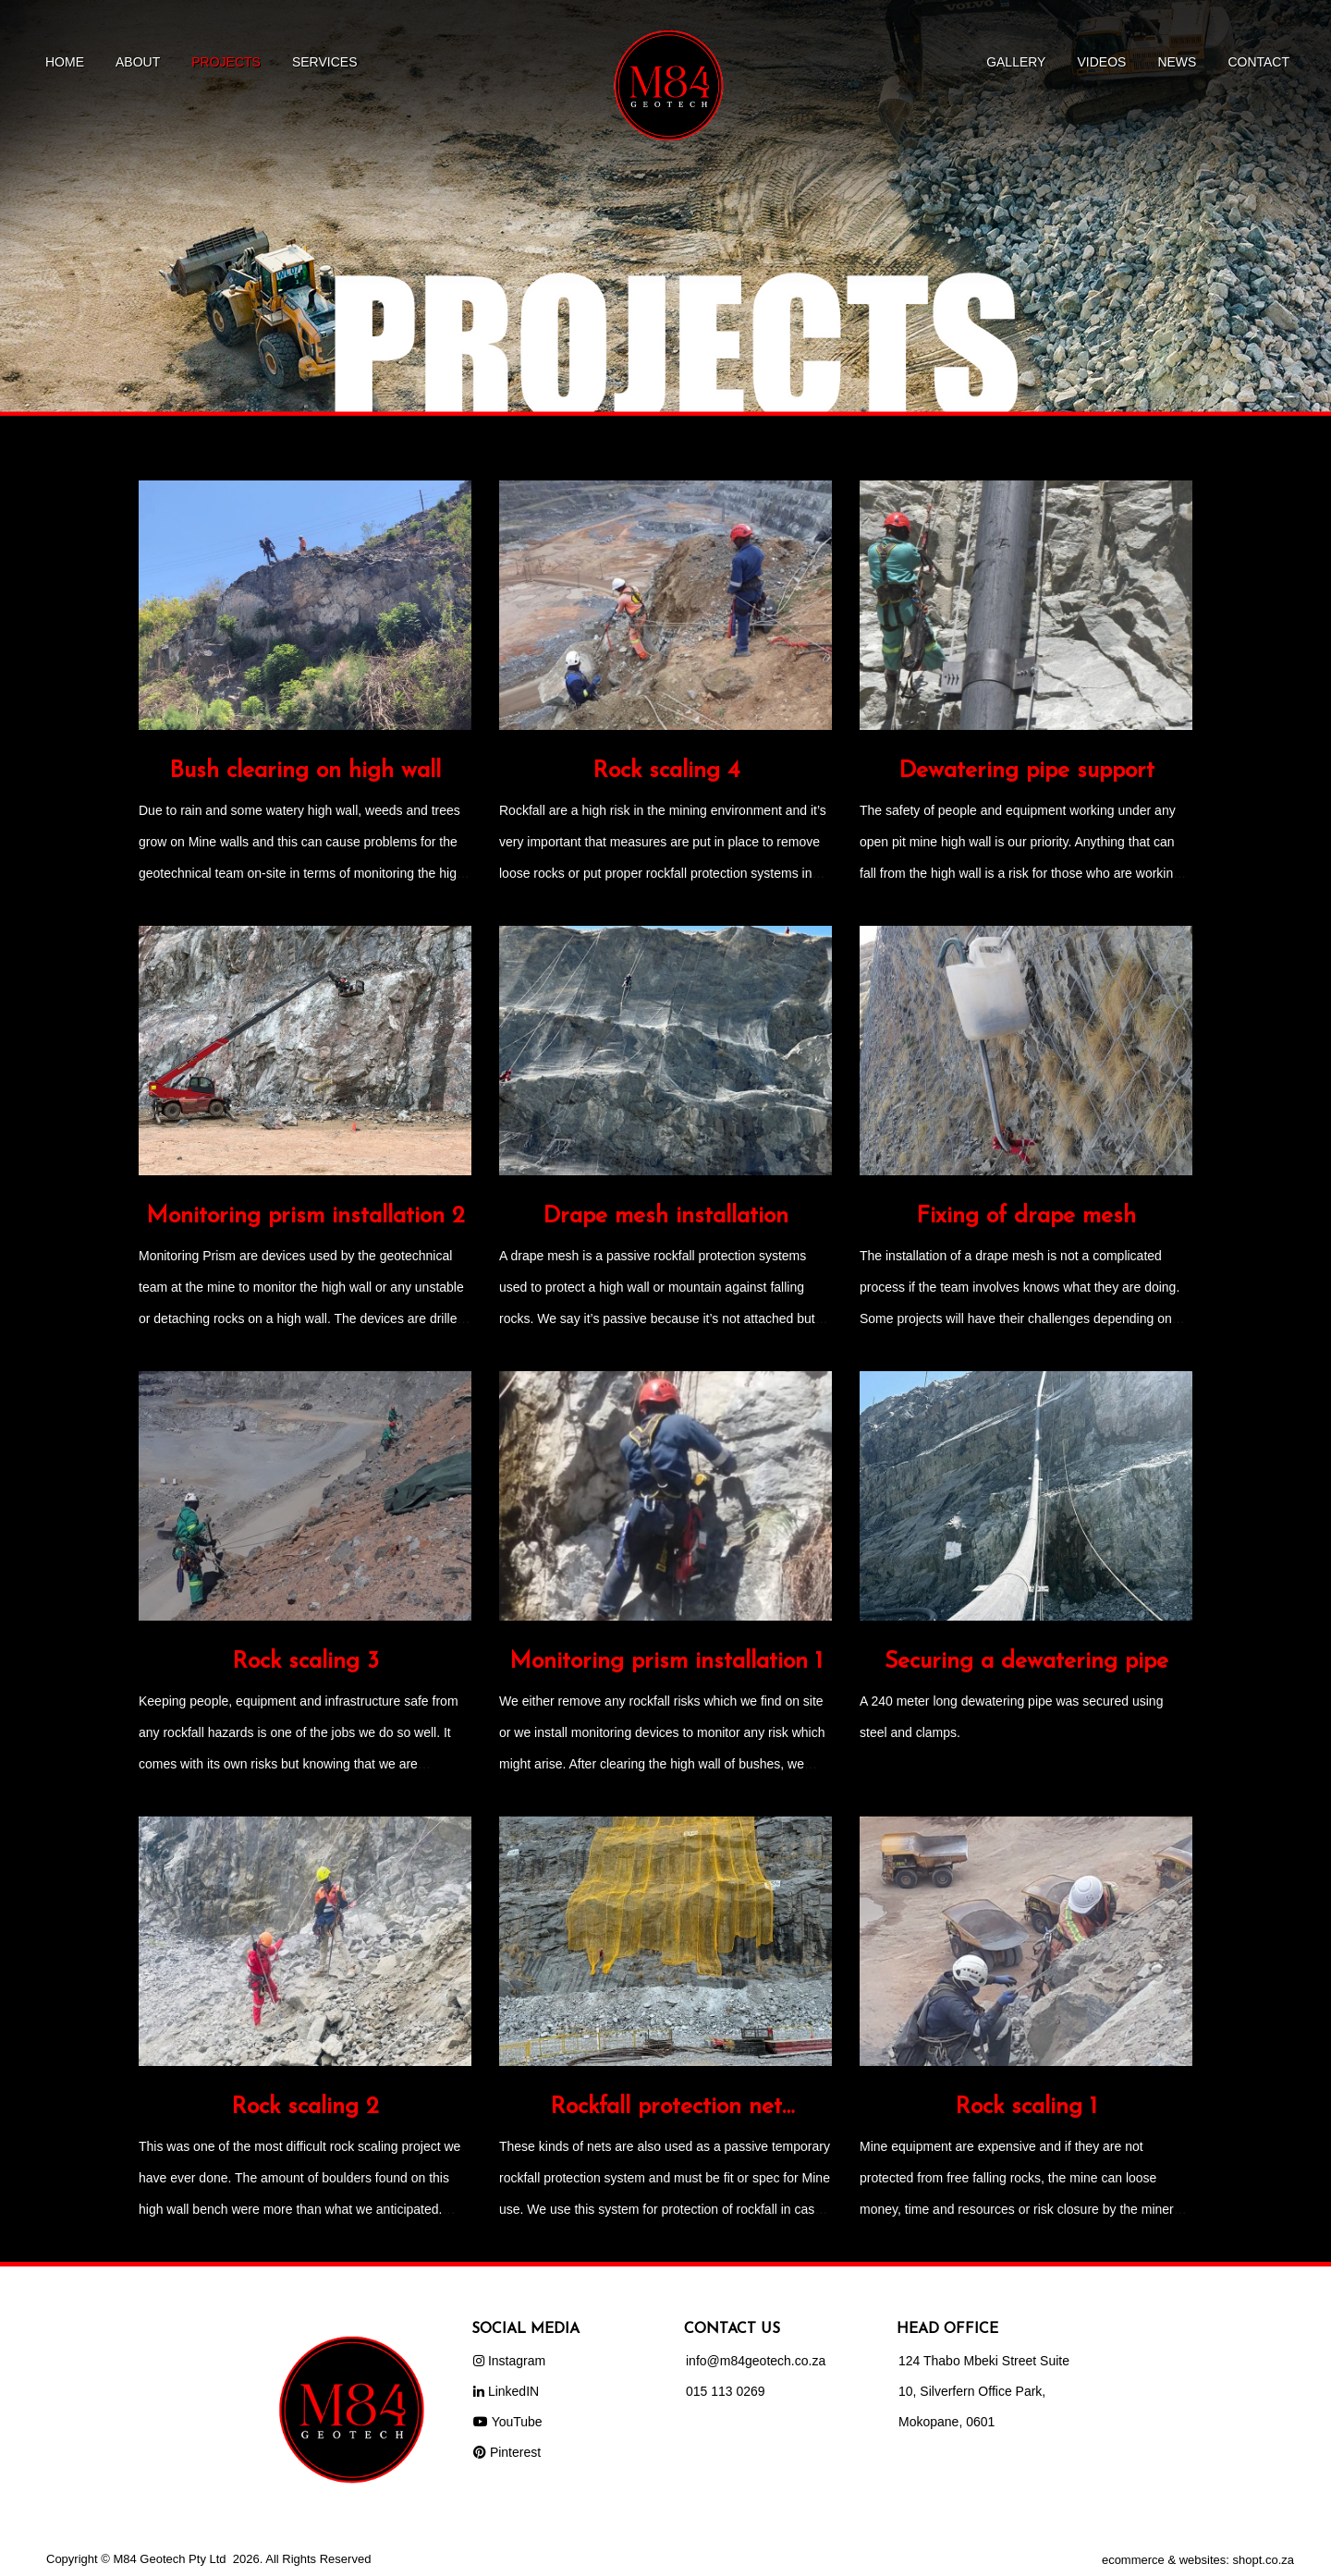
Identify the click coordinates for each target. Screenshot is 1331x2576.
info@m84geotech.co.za (755, 2360)
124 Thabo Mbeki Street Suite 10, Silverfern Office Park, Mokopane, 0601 (983, 2391)
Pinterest (507, 2452)
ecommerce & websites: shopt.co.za (1198, 2560)
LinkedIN (506, 2391)
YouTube (508, 2421)
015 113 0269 (725, 2391)
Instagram (509, 2360)
